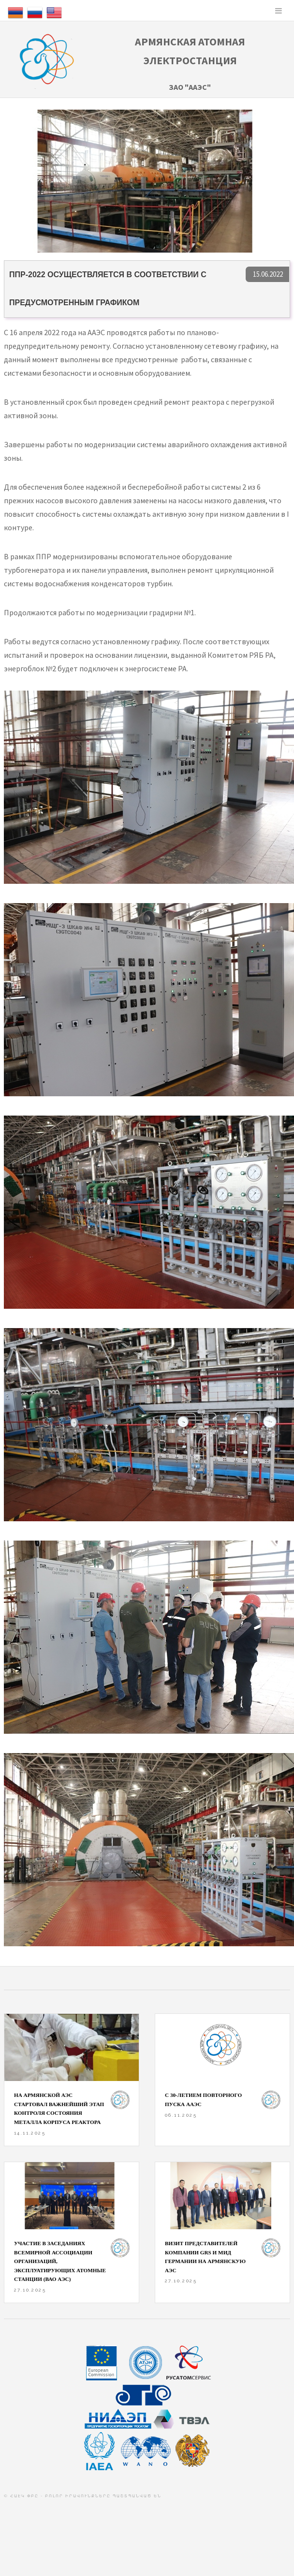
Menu (278, 10)
